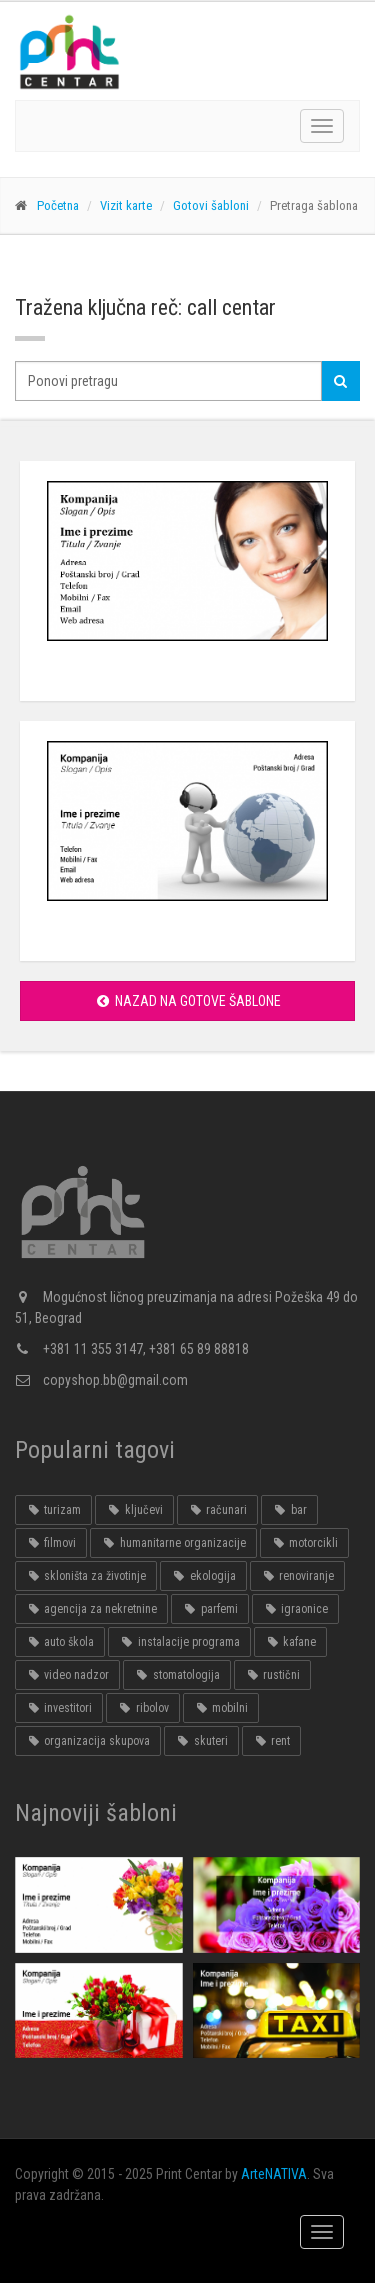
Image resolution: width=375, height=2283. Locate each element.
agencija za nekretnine (91, 1609)
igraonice (295, 1609)
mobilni (221, 1708)
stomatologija (176, 1675)
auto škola (60, 1642)
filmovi (51, 1543)
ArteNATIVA (274, 2174)
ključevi (134, 1510)
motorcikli (304, 1543)
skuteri (201, 1741)
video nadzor (67, 1675)
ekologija (203, 1576)
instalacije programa (179, 1642)
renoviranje (297, 1576)
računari (217, 1510)
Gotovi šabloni (211, 205)
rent (271, 1741)
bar (289, 1510)
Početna (58, 205)
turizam (53, 1510)
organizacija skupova (88, 1741)
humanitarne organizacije (173, 1543)
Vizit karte (126, 205)
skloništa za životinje (86, 1576)
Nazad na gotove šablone (187, 1001)
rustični (272, 1675)
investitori (59, 1708)
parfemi (209, 1609)
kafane (290, 1642)
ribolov (142, 1708)
